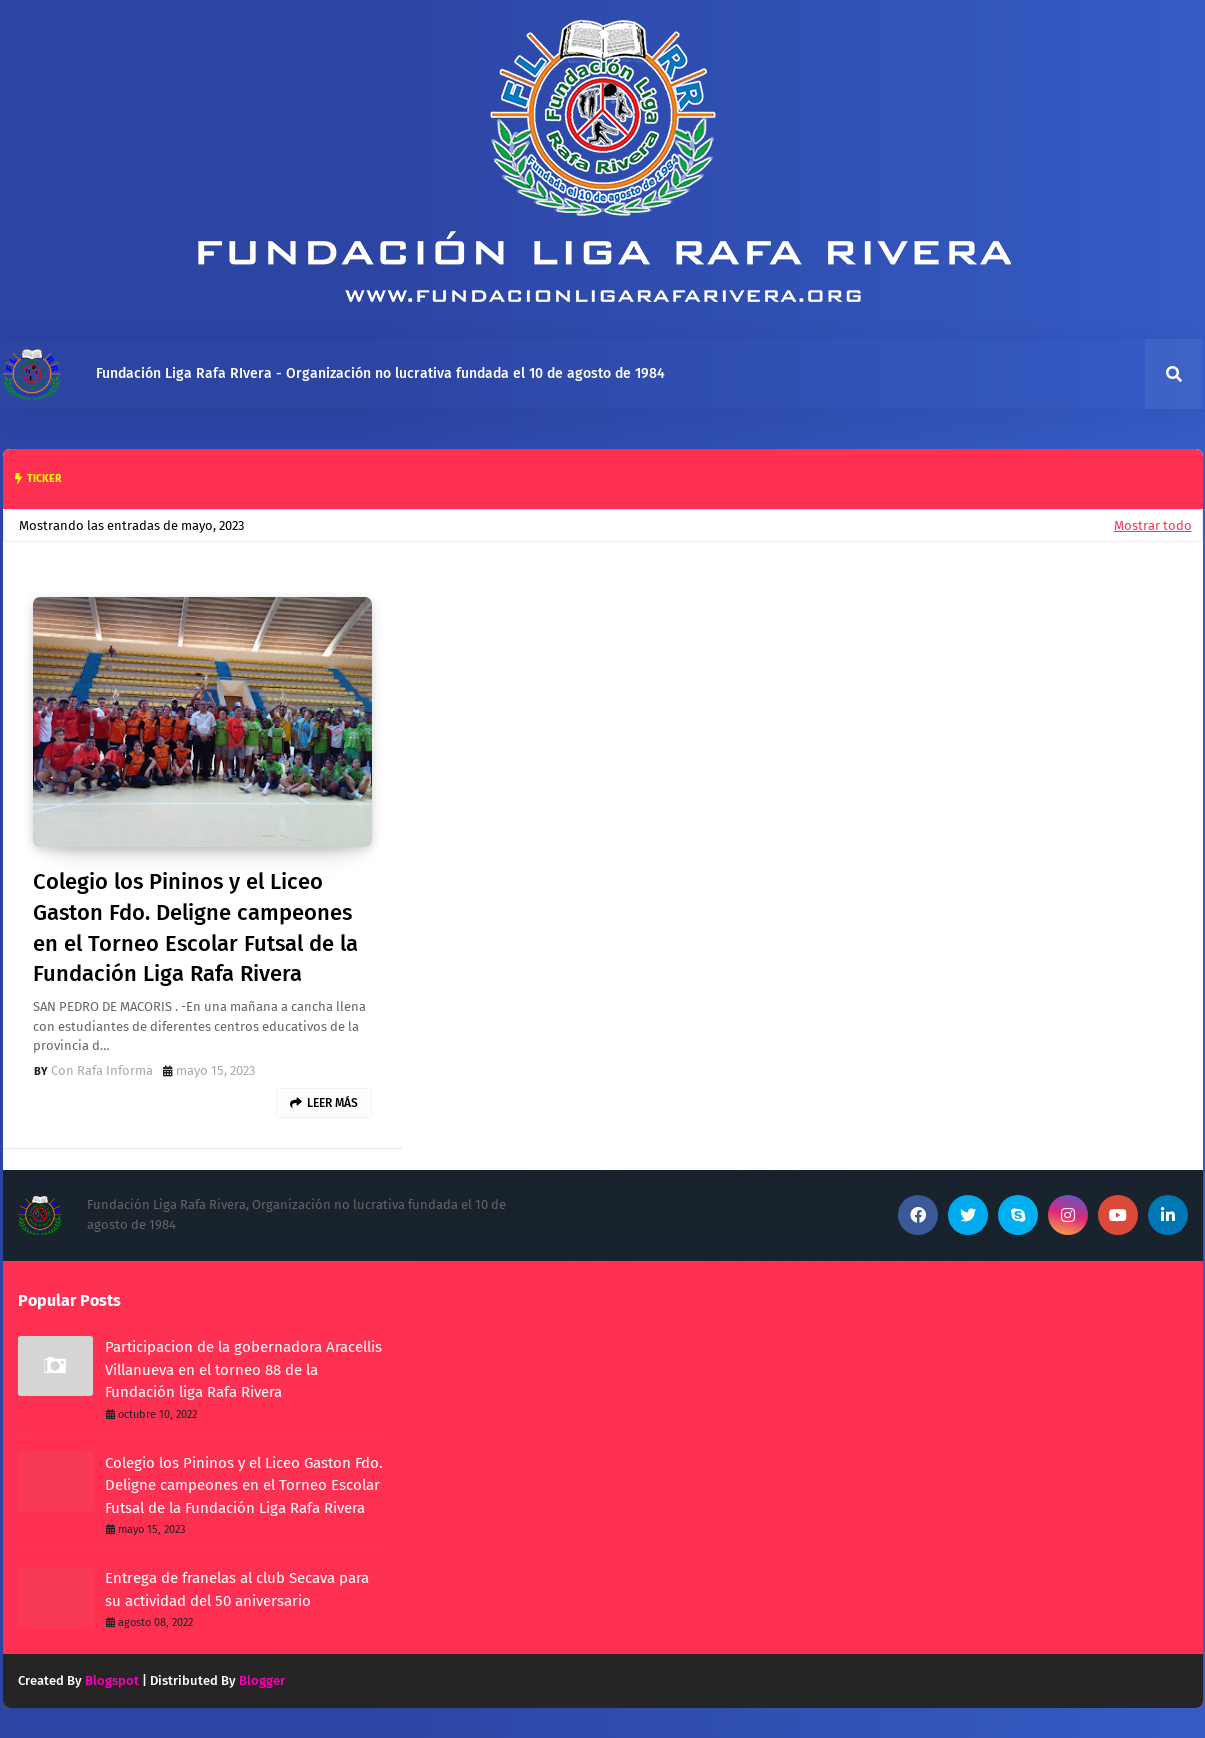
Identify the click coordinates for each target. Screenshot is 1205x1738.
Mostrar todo (1153, 525)
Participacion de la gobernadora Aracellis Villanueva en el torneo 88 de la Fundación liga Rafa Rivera (243, 1369)
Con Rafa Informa (102, 1070)
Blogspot (112, 1680)
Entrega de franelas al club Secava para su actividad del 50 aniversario (237, 1589)
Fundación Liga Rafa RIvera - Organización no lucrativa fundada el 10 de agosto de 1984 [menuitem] (380, 373)
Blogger (262, 1680)
